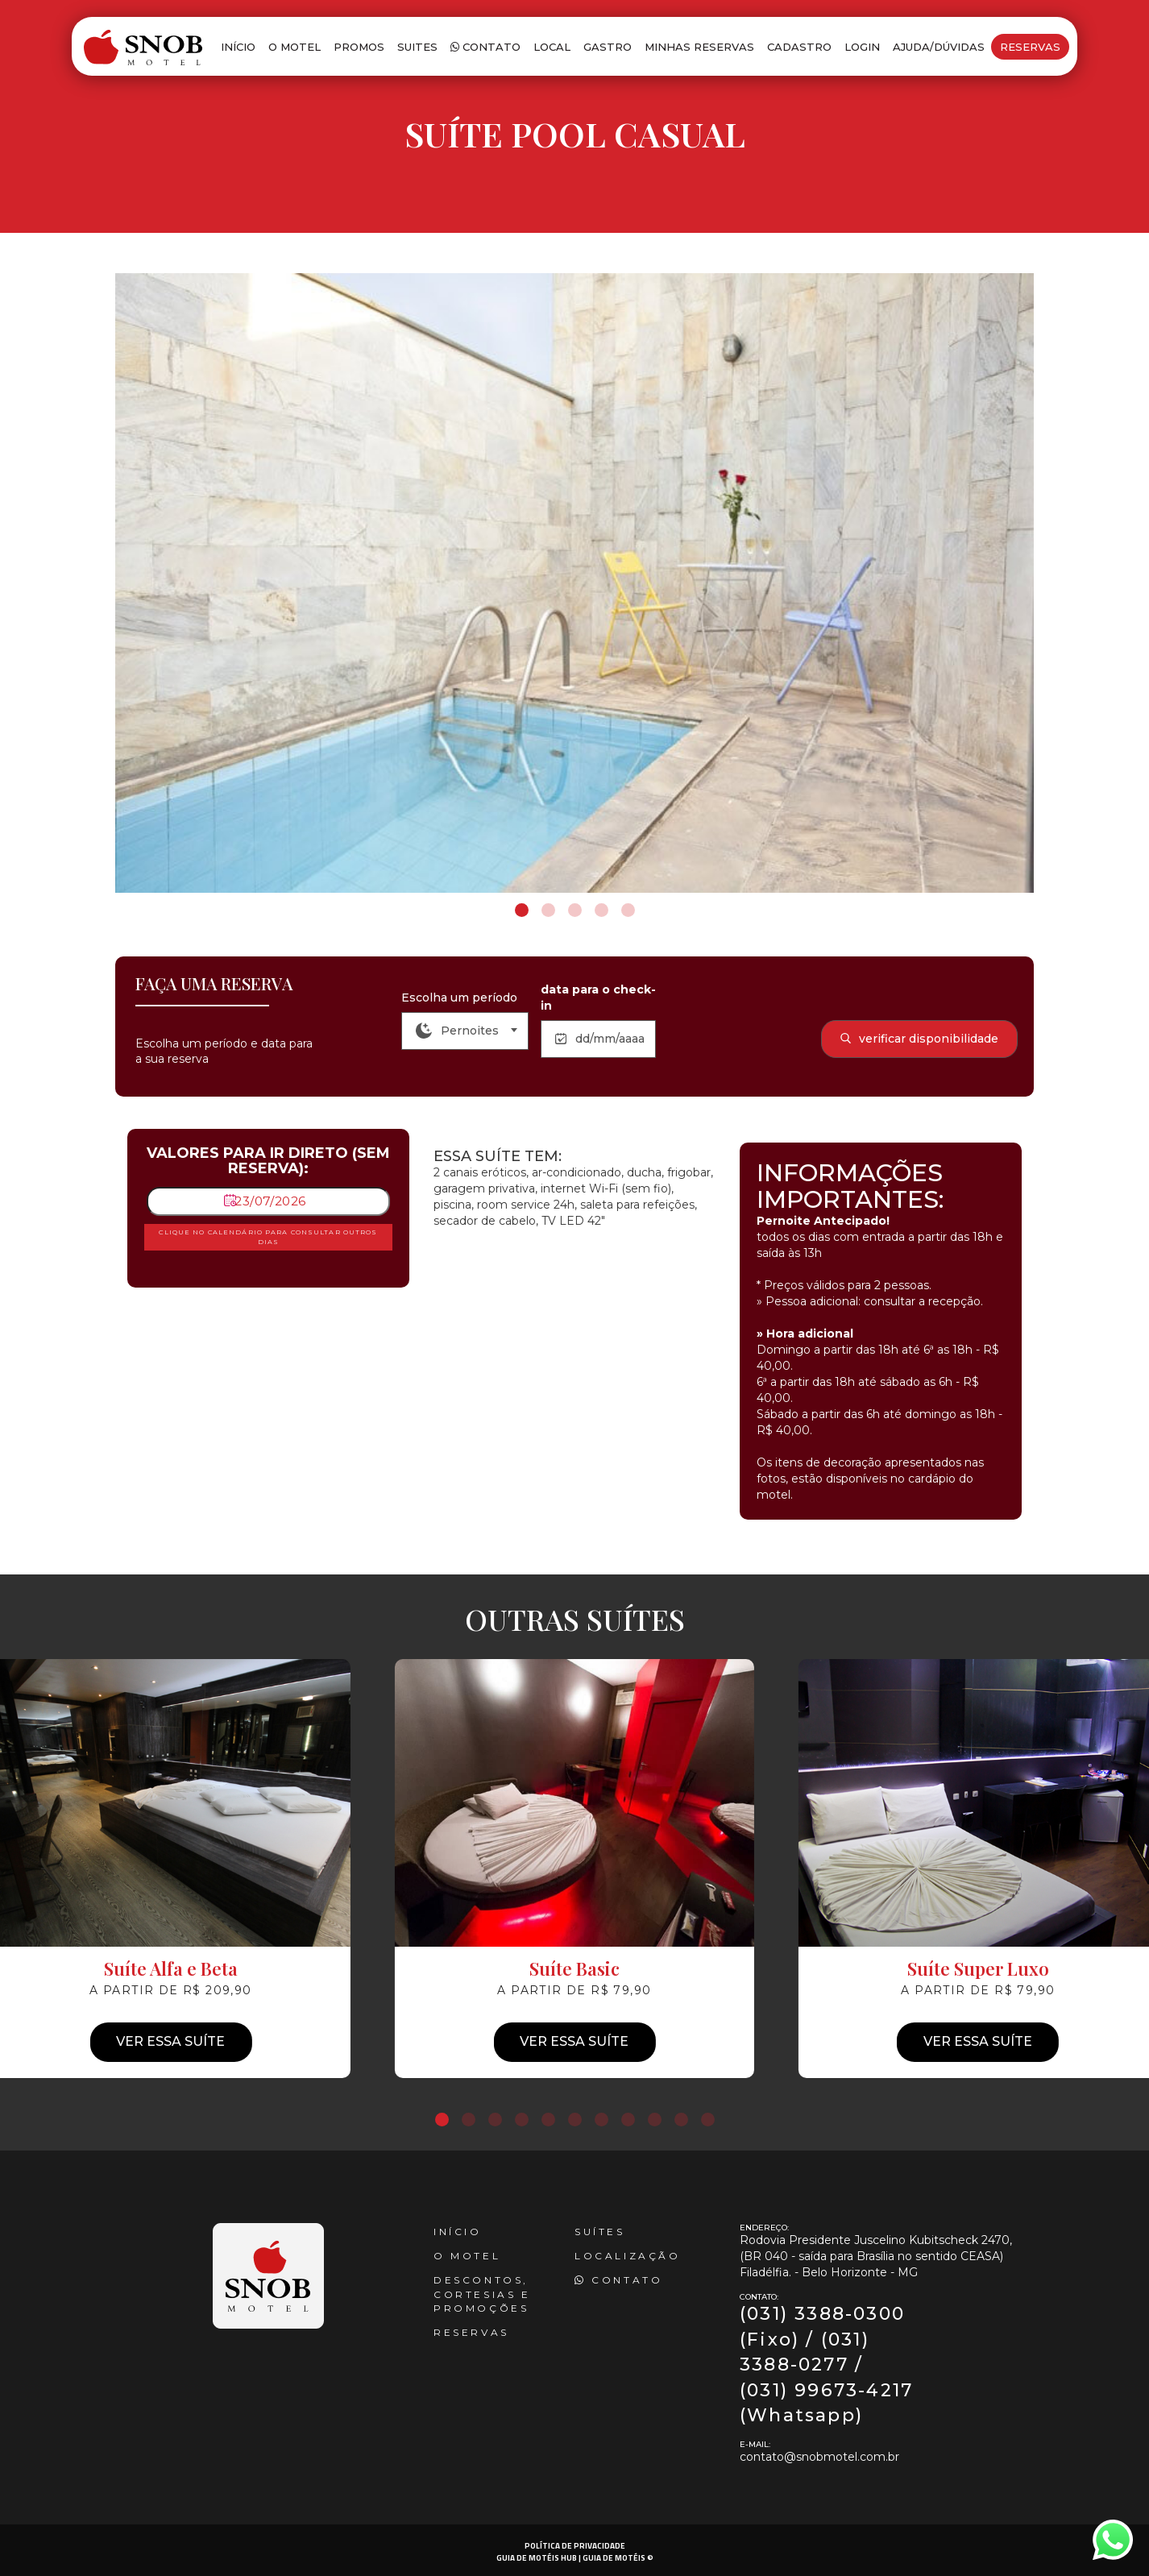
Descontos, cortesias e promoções (482, 2294)
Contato (485, 46)
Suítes (599, 2231)
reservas (471, 2332)
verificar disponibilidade (919, 1038)
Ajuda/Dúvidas (939, 46)
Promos (359, 46)
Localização (627, 2256)
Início (238, 46)
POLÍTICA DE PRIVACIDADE (575, 2546)
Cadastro (799, 46)
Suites (417, 46)
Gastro (607, 46)
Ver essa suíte (574, 2041)
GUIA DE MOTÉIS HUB (536, 2558)
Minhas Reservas (699, 46)
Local (551, 46)
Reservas (1030, 46)
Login (862, 46)
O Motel (294, 46)
